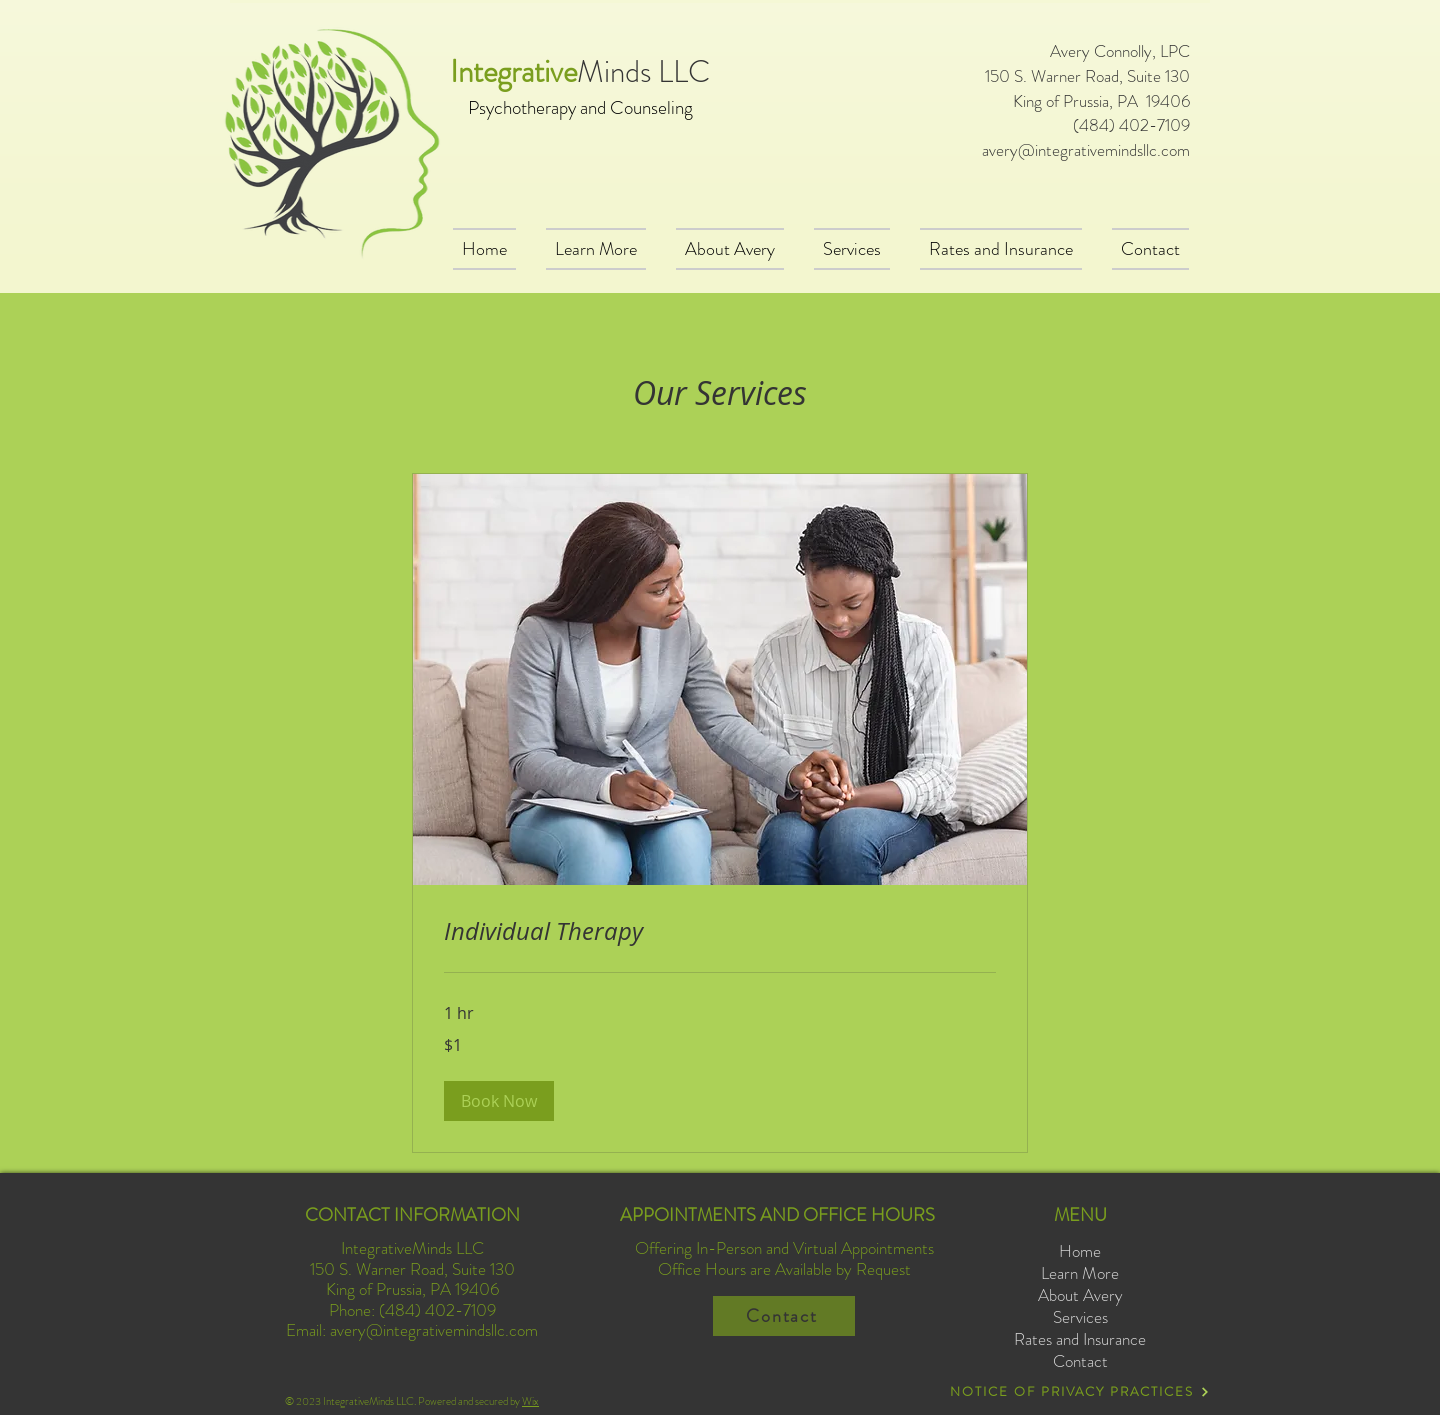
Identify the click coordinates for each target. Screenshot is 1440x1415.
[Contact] (784, 1316)
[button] (499, 1101)
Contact (1080, 1361)
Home (1080, 1251)
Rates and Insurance (1080, 1339)
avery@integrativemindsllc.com (1086, 150)
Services (1080, 1317)
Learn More (1080, 1273)
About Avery (1080, 1295)
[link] (720, 932)
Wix (530, 1401)
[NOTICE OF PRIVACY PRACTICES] (1080, 1391)
